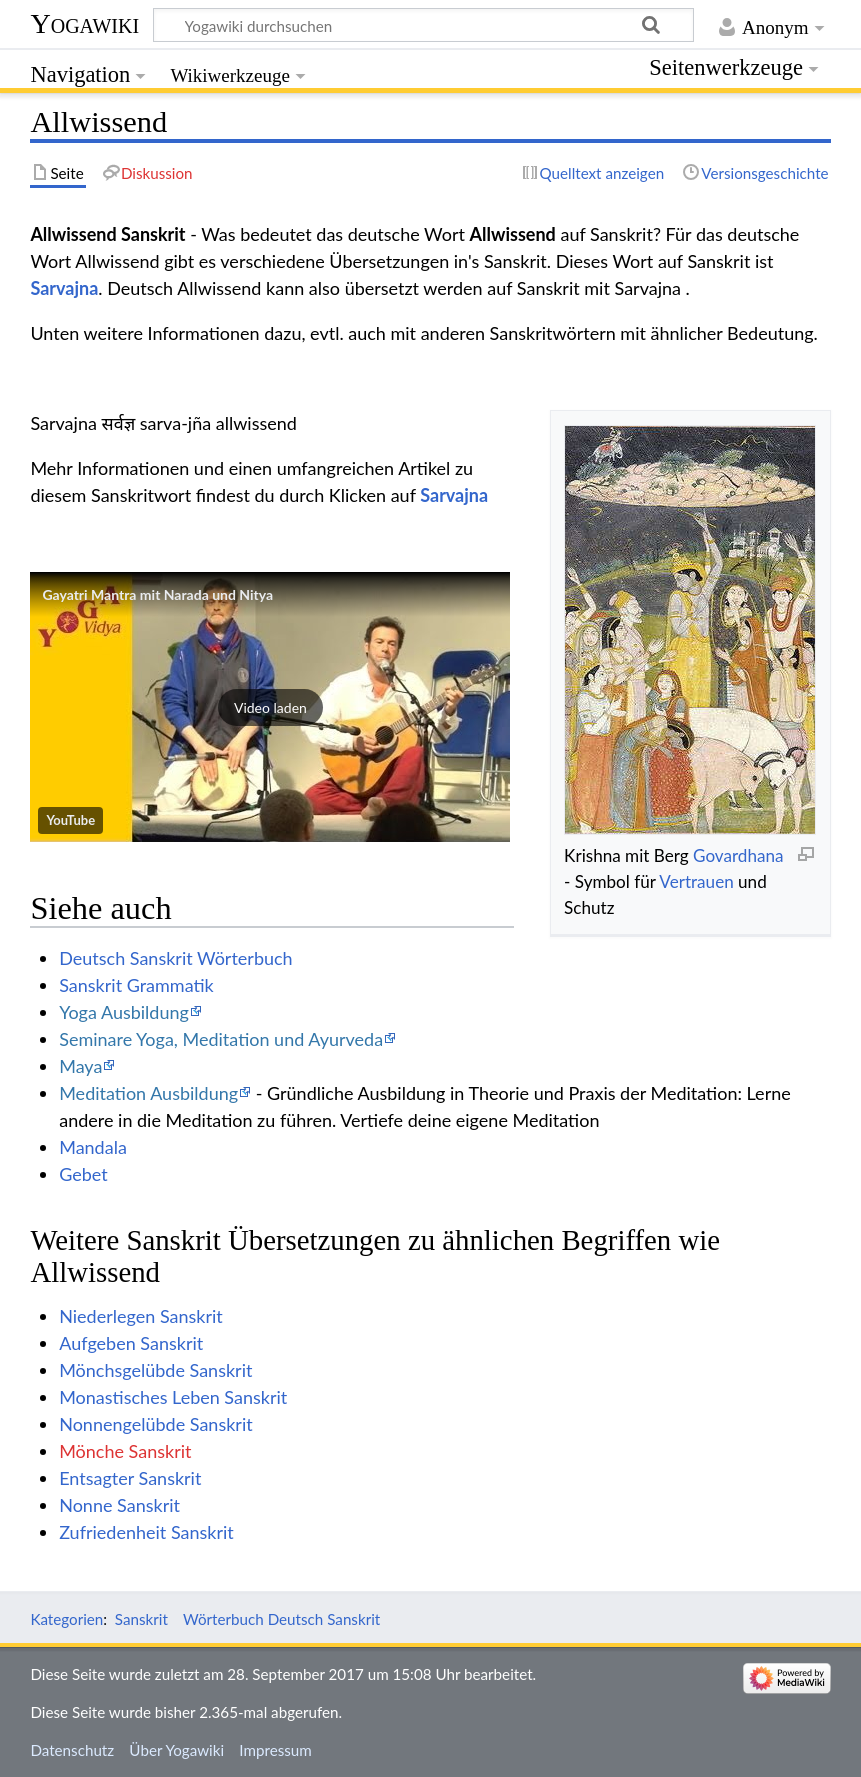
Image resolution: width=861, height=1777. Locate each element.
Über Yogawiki (176, 1750)
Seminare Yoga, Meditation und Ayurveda (221, 1039)
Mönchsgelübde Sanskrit (155, 1370)
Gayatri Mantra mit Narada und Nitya (157, 594)
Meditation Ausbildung (148, 1093)
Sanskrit (141, 1619)
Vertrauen (696, 881)
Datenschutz (72, 1750)
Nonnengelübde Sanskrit (155, 1424)
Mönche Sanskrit (125, 1451)
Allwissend (513, 234)
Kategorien (66, 1619)
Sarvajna (64, 288)
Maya (80, 1066)
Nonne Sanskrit (119, 1505)
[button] (270, 707)
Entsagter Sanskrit (130, 1478)
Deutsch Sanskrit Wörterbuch (175, 958)
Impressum (275, 1750)
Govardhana (738, 855)
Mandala (93, 1147)
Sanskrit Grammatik (136, 985)
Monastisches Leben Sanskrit (173, 1397)
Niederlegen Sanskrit (141, 1316)
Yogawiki (84, 23)
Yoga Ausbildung (124, 1012)
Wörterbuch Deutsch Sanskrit (281, 1619)
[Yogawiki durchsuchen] (423, 25)
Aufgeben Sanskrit (131, 1343)
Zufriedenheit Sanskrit (146, 1532)
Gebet (83, 1174)
